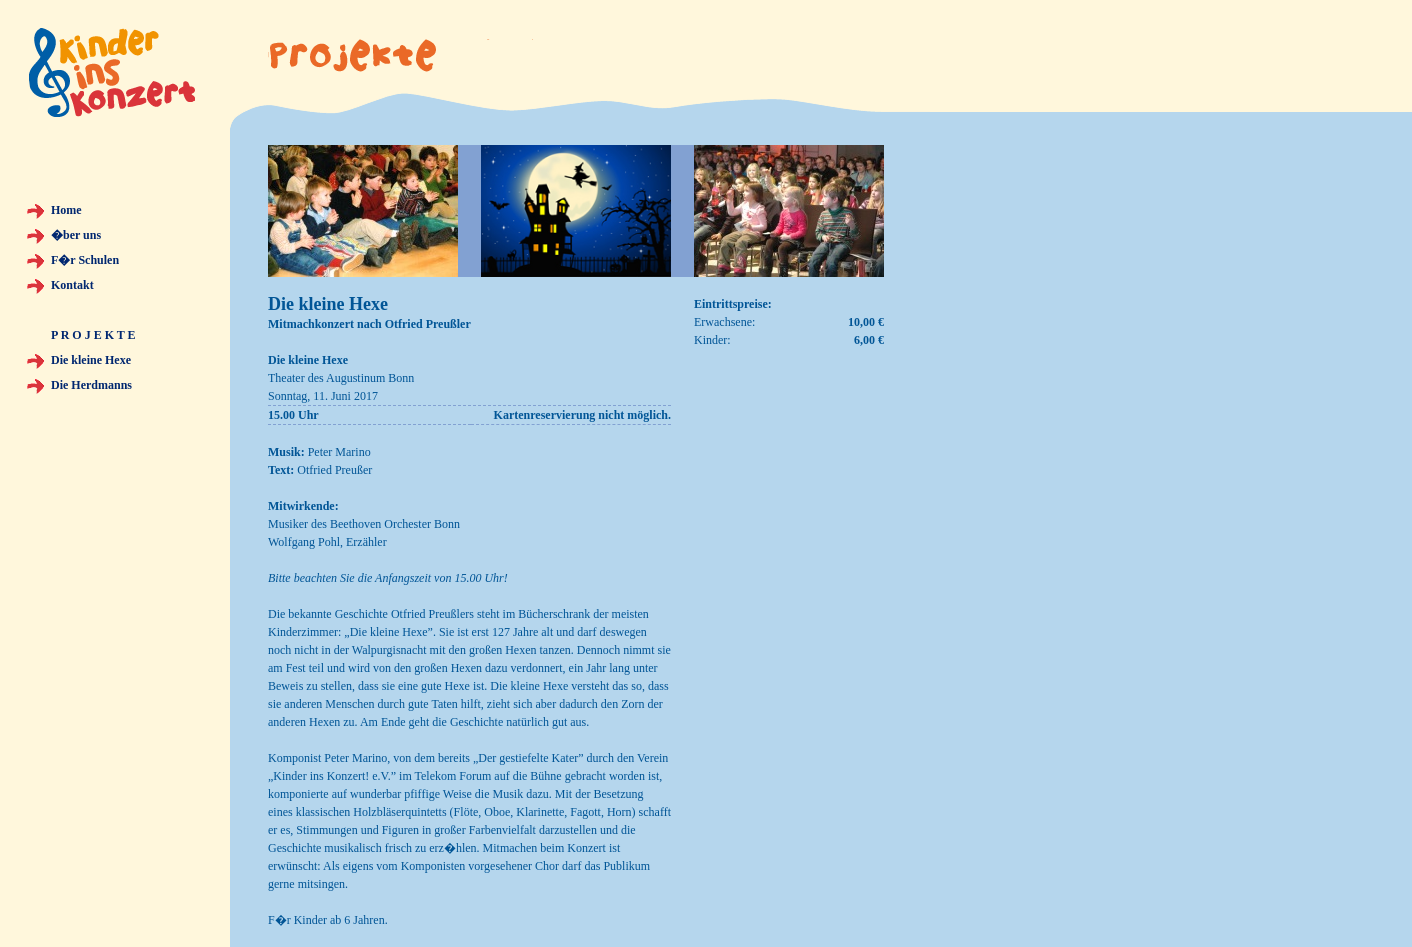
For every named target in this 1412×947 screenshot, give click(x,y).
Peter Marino (339, 452)
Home (66, 210)
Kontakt (72, 285)
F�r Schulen (85, 260)
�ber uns (76, 235)
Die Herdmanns (91, 385)
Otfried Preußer (334, 470)
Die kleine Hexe (91, 360)
